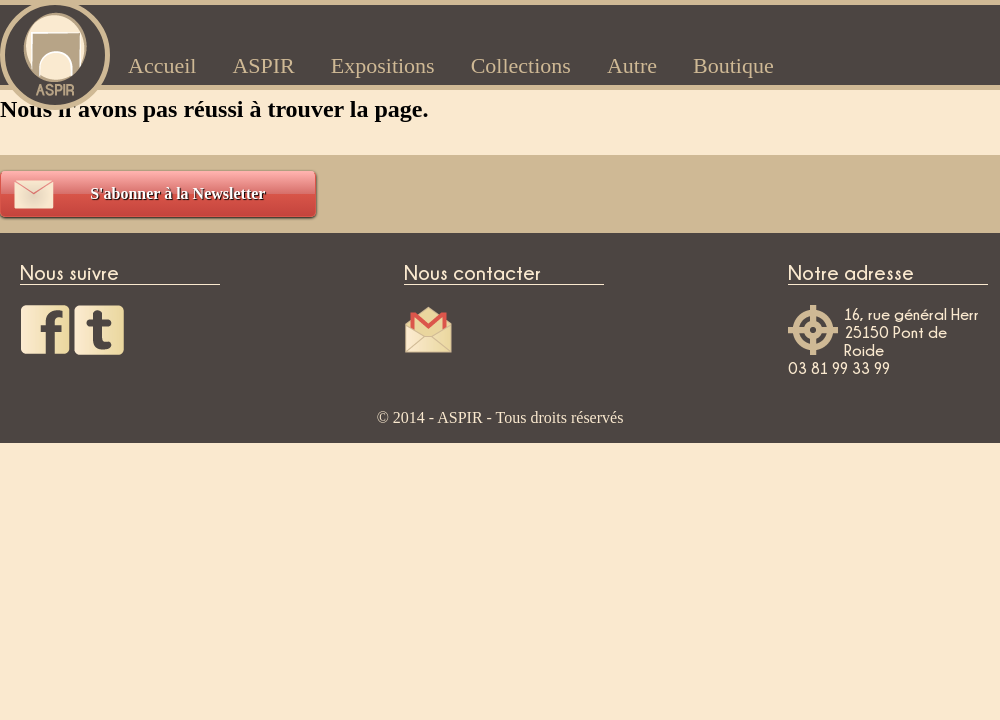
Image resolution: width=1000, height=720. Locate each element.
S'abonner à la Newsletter (177, 193)
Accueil (162, 65)
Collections (521, 65)
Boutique (733, 65)
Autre (632, 65)
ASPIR (263, 65)
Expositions (383, 65)
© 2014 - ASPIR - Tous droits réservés (500, 417)
